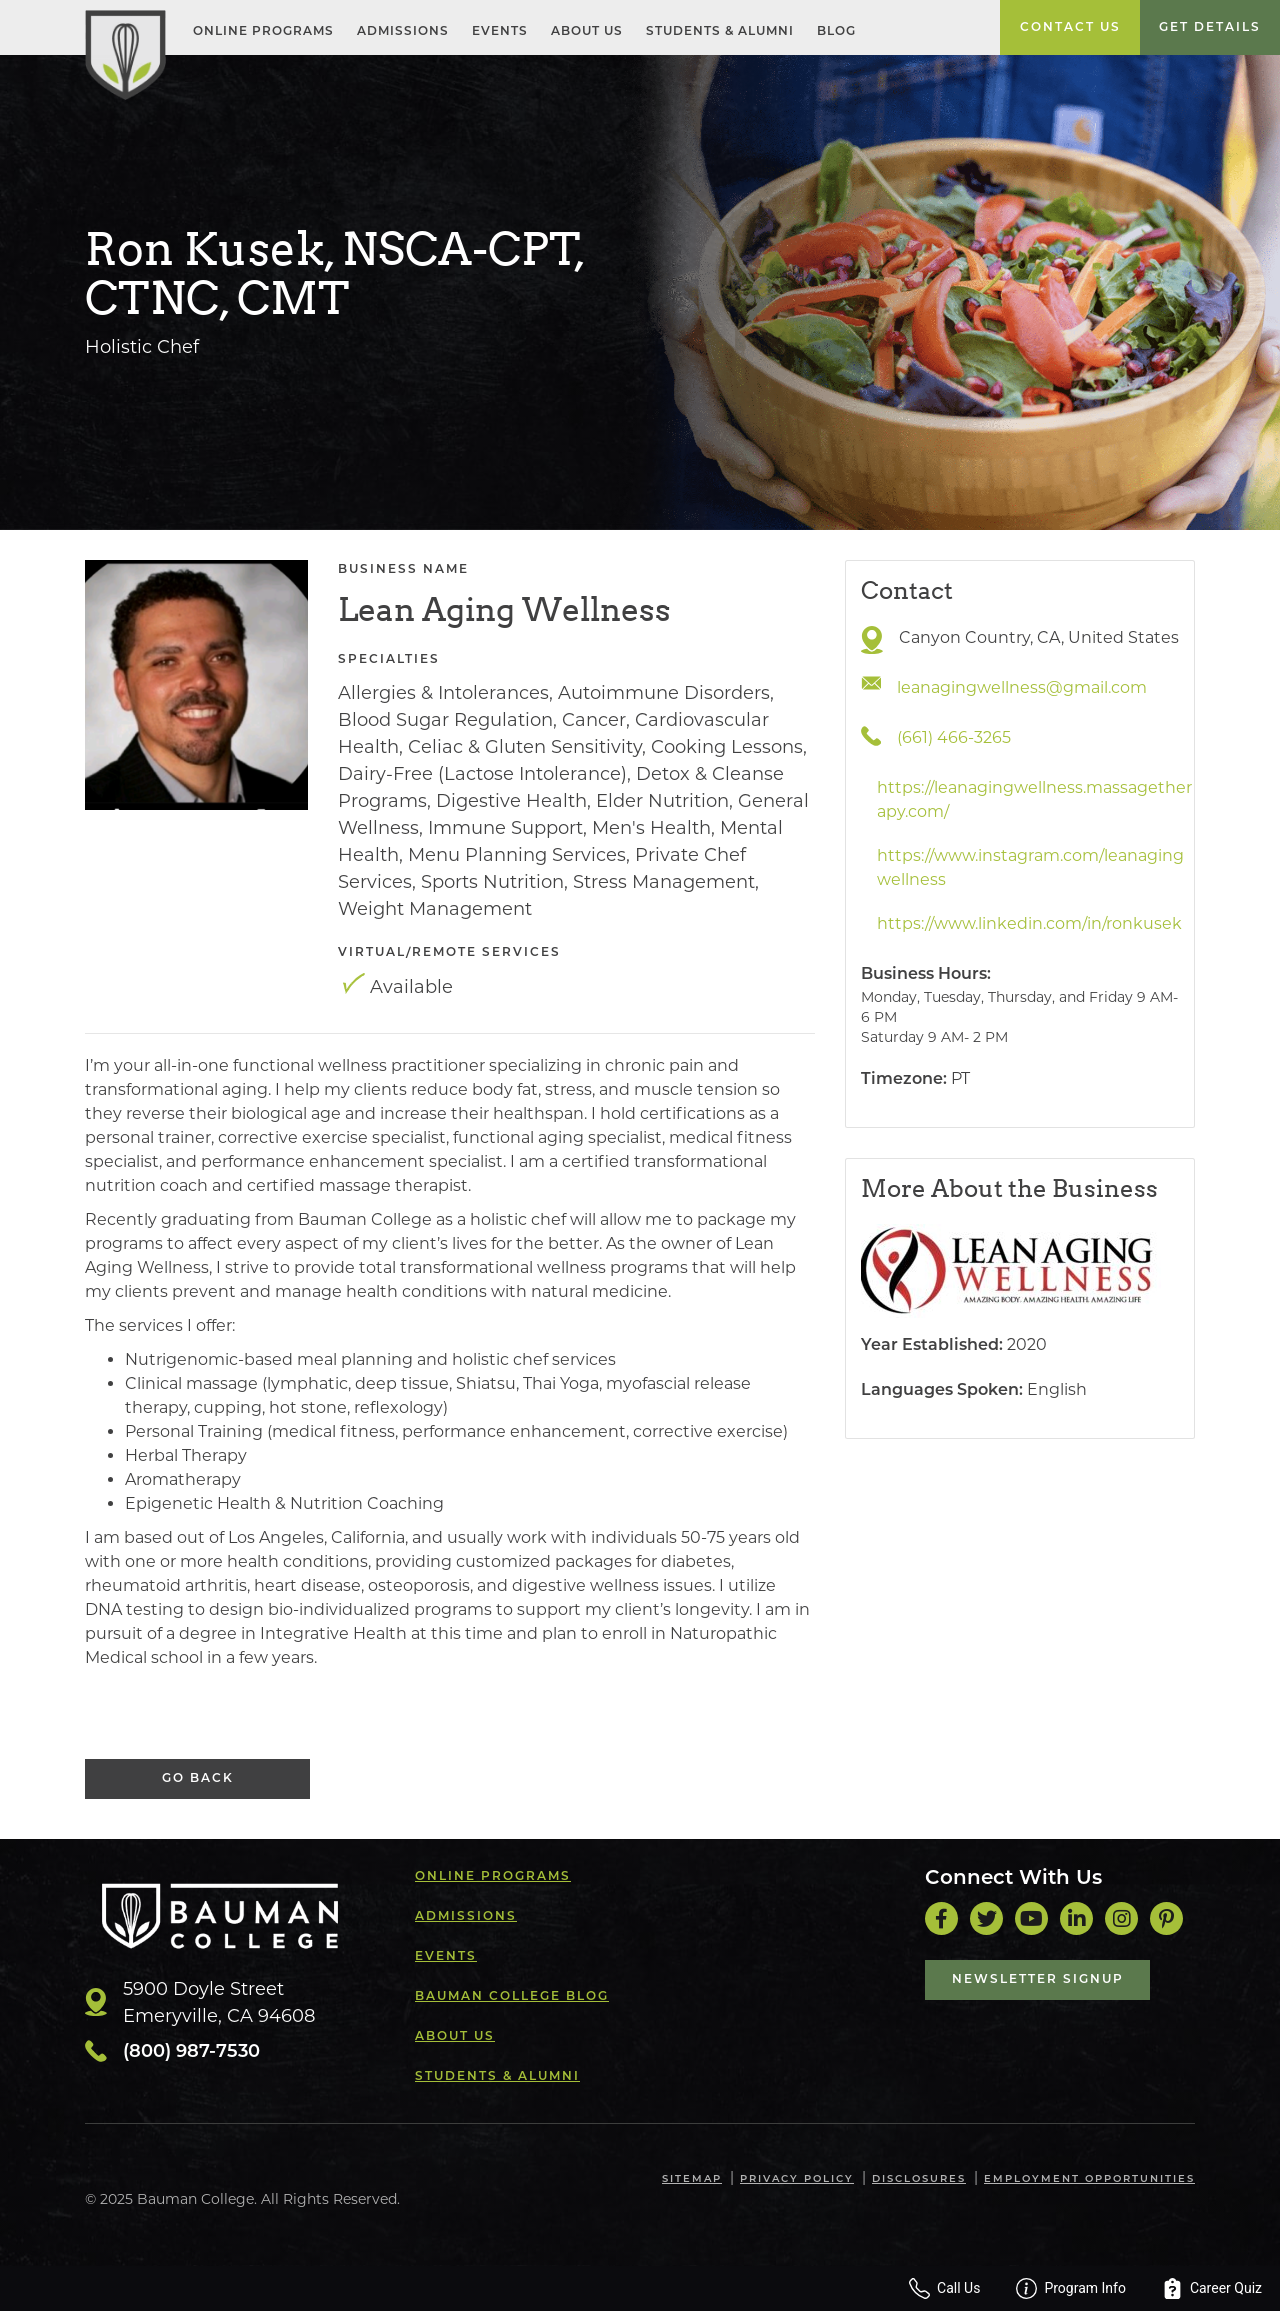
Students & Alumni (720, 32)
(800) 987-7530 (191, 2052)
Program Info (1071, 2288)
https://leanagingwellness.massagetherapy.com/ (1034, 799)
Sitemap (692, 2179)
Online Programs (263, 32)
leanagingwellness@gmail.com (1022, 687)
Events (500, 32)
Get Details (1210, 28)
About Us (587, 32)
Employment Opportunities (1089, 2179)
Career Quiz (1212, 2288)
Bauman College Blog (512, 1997)
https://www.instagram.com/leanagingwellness (1030, 867)
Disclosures (919, 2179)
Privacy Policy (797, 2179)
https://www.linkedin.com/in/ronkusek (1029, 923)
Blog (836, 32)
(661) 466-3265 (954, 737)
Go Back (198, 1779)
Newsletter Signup (1038, 1980)
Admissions (403, 32)
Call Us (944, 2288)
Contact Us (1070, 28)
